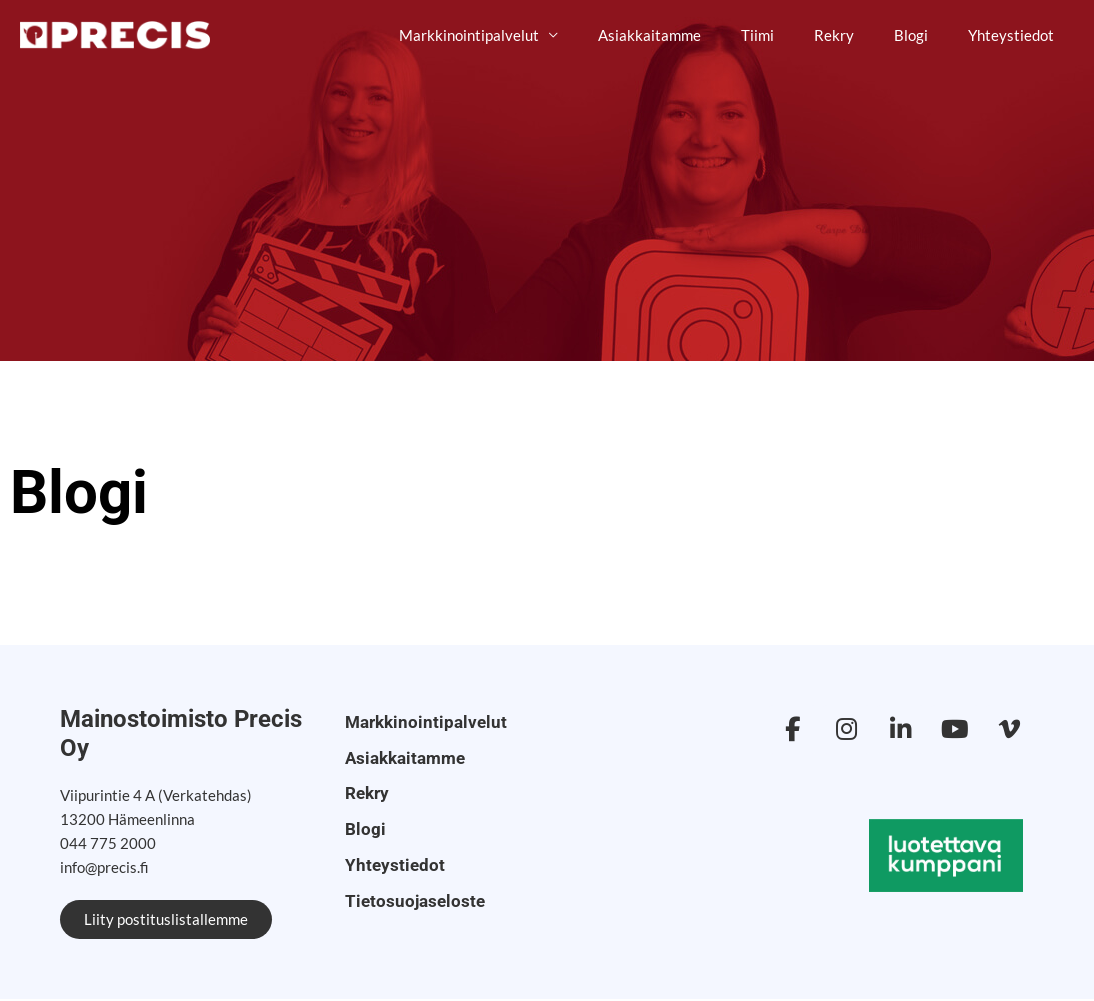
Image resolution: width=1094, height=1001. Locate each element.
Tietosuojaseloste (404, 881)
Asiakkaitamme (694, 35)
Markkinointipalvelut (524, 35)
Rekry (859, 35)
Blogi (926, 35)
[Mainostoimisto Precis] (115, 34)
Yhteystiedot (1016, 35)
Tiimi (792, 35)
